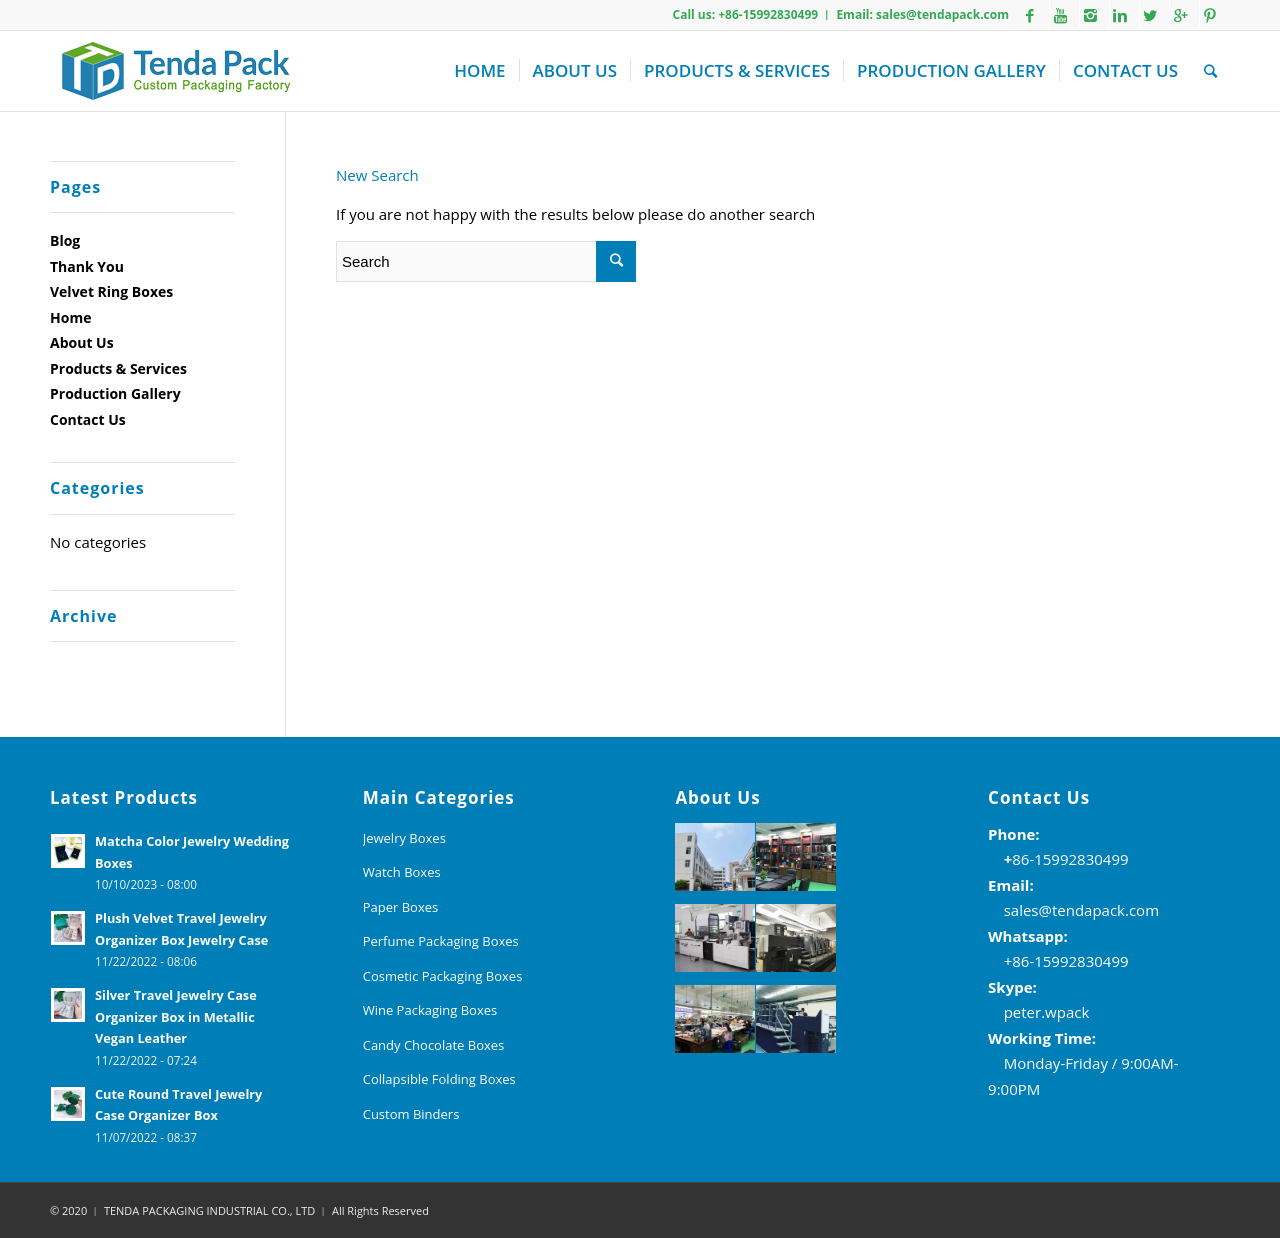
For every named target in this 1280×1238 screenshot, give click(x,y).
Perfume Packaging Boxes (441, 941)
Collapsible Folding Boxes (439, 1079)
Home (70, 317)
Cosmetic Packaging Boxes (443, 976)
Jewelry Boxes (404, 838)
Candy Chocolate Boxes (434, 1045)
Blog (65, 240)
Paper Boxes (401, 907)
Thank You (87, 266)
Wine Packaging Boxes (430, 1010)
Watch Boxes (402, 872)
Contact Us (88, 419)
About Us (82, 342)
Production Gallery (115, 393)
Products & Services (118, 368)
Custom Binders (411, 1114)
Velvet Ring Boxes (111, 291)
